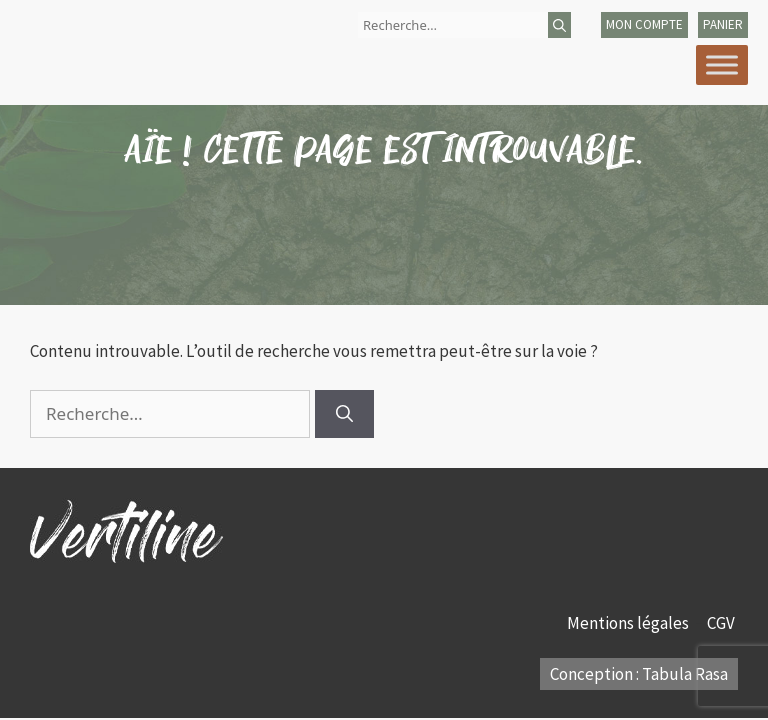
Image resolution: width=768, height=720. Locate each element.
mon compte (644, 24)
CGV (722, 623)
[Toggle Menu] (722, 64)
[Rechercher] (559, 25)
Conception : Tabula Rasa (639, 674)
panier (723, 24)
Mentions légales (629, 623)
